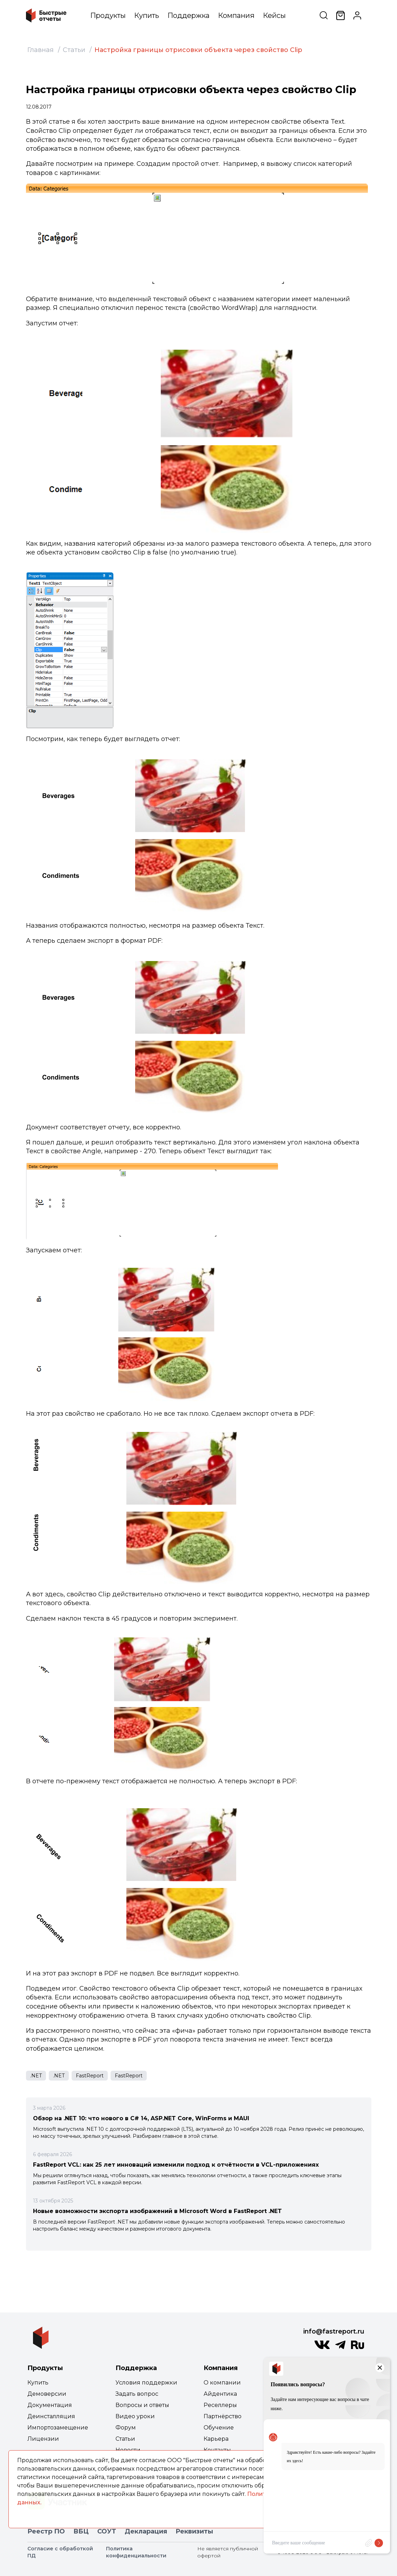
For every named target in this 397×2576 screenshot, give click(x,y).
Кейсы (274, 15)
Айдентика (220, 2393)
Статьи (74, 50)
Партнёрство (222, 2416)
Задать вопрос (136, 2393)
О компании (222, 2382)
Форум (125, 2427)
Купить (146, 15)
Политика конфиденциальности (136, 2552)
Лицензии (43, 2438)
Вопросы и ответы (142, 2405)
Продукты (108, 15)
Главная (40, 50)
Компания (236, 15)
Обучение (219, 2427)
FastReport (90, 2075)
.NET (36, 2075)
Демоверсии (46, 2393)
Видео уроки (135, 2416)
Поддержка (188, 15)
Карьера (216, 2438)
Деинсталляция (51, 2416)
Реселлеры (220, 2405)
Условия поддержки (146, 2382)
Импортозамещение (57, 2427)
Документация (49, 2405)
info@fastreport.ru (333, 2331)
